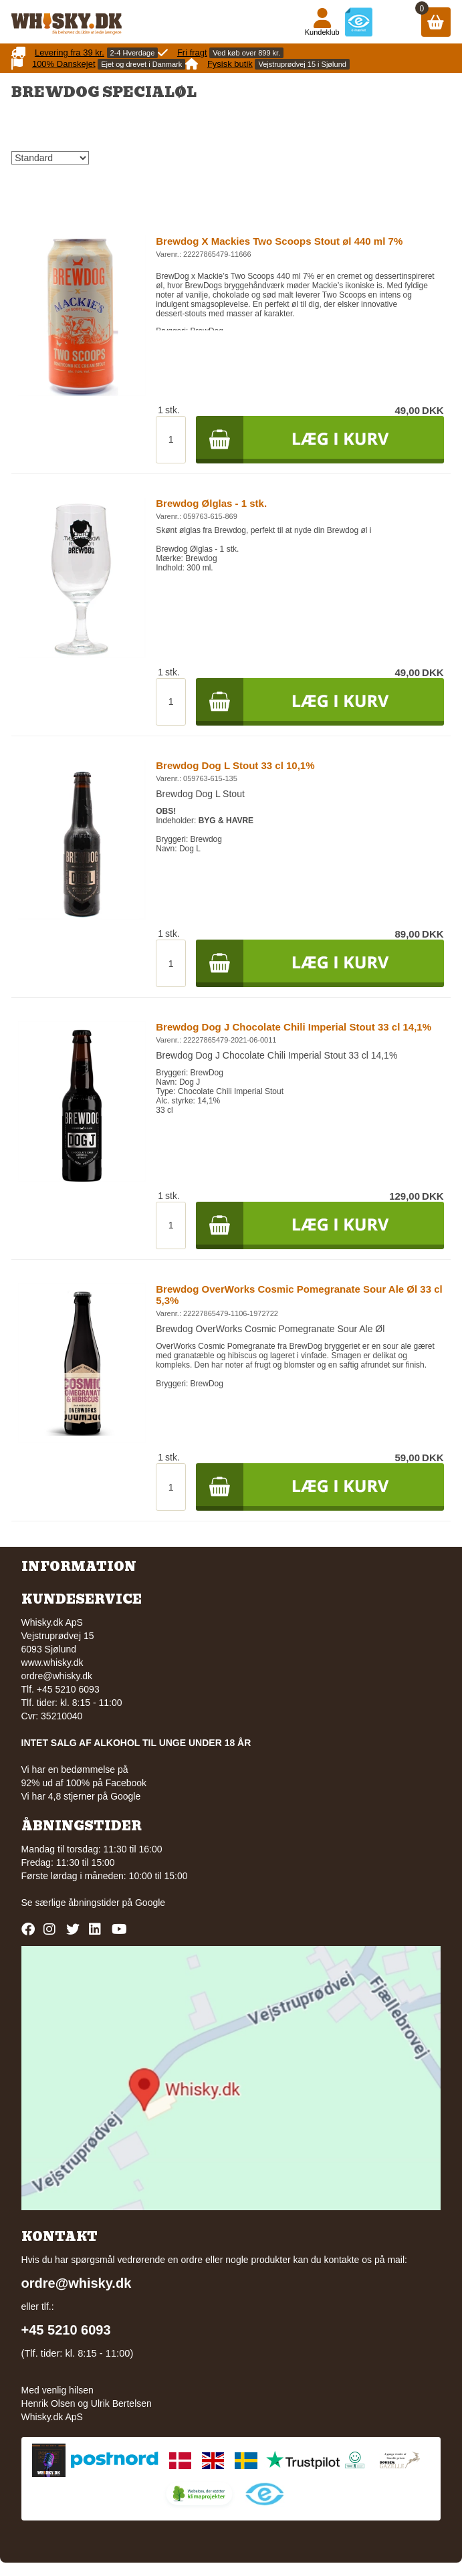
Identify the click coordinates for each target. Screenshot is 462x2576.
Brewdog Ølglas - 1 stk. (211, 503)
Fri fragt (192, 52)
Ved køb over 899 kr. (246, 53)
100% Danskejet (64, 64)
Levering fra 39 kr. (69, 52)
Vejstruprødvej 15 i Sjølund (302, 64)
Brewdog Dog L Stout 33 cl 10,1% (235, 765)
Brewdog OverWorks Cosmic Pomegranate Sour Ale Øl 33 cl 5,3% (299, 1294)
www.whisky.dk (52, 1662)
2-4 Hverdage (132, 53)
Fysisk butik (230, 64)
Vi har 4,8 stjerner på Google (81, 1796)
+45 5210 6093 (66, 2330)
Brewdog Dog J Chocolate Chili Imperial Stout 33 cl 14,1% (293, 1027)
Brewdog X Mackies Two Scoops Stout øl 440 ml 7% (279, 241)
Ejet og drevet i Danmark (141, 64)
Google (150, 1902)
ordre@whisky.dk (57, 1676)
